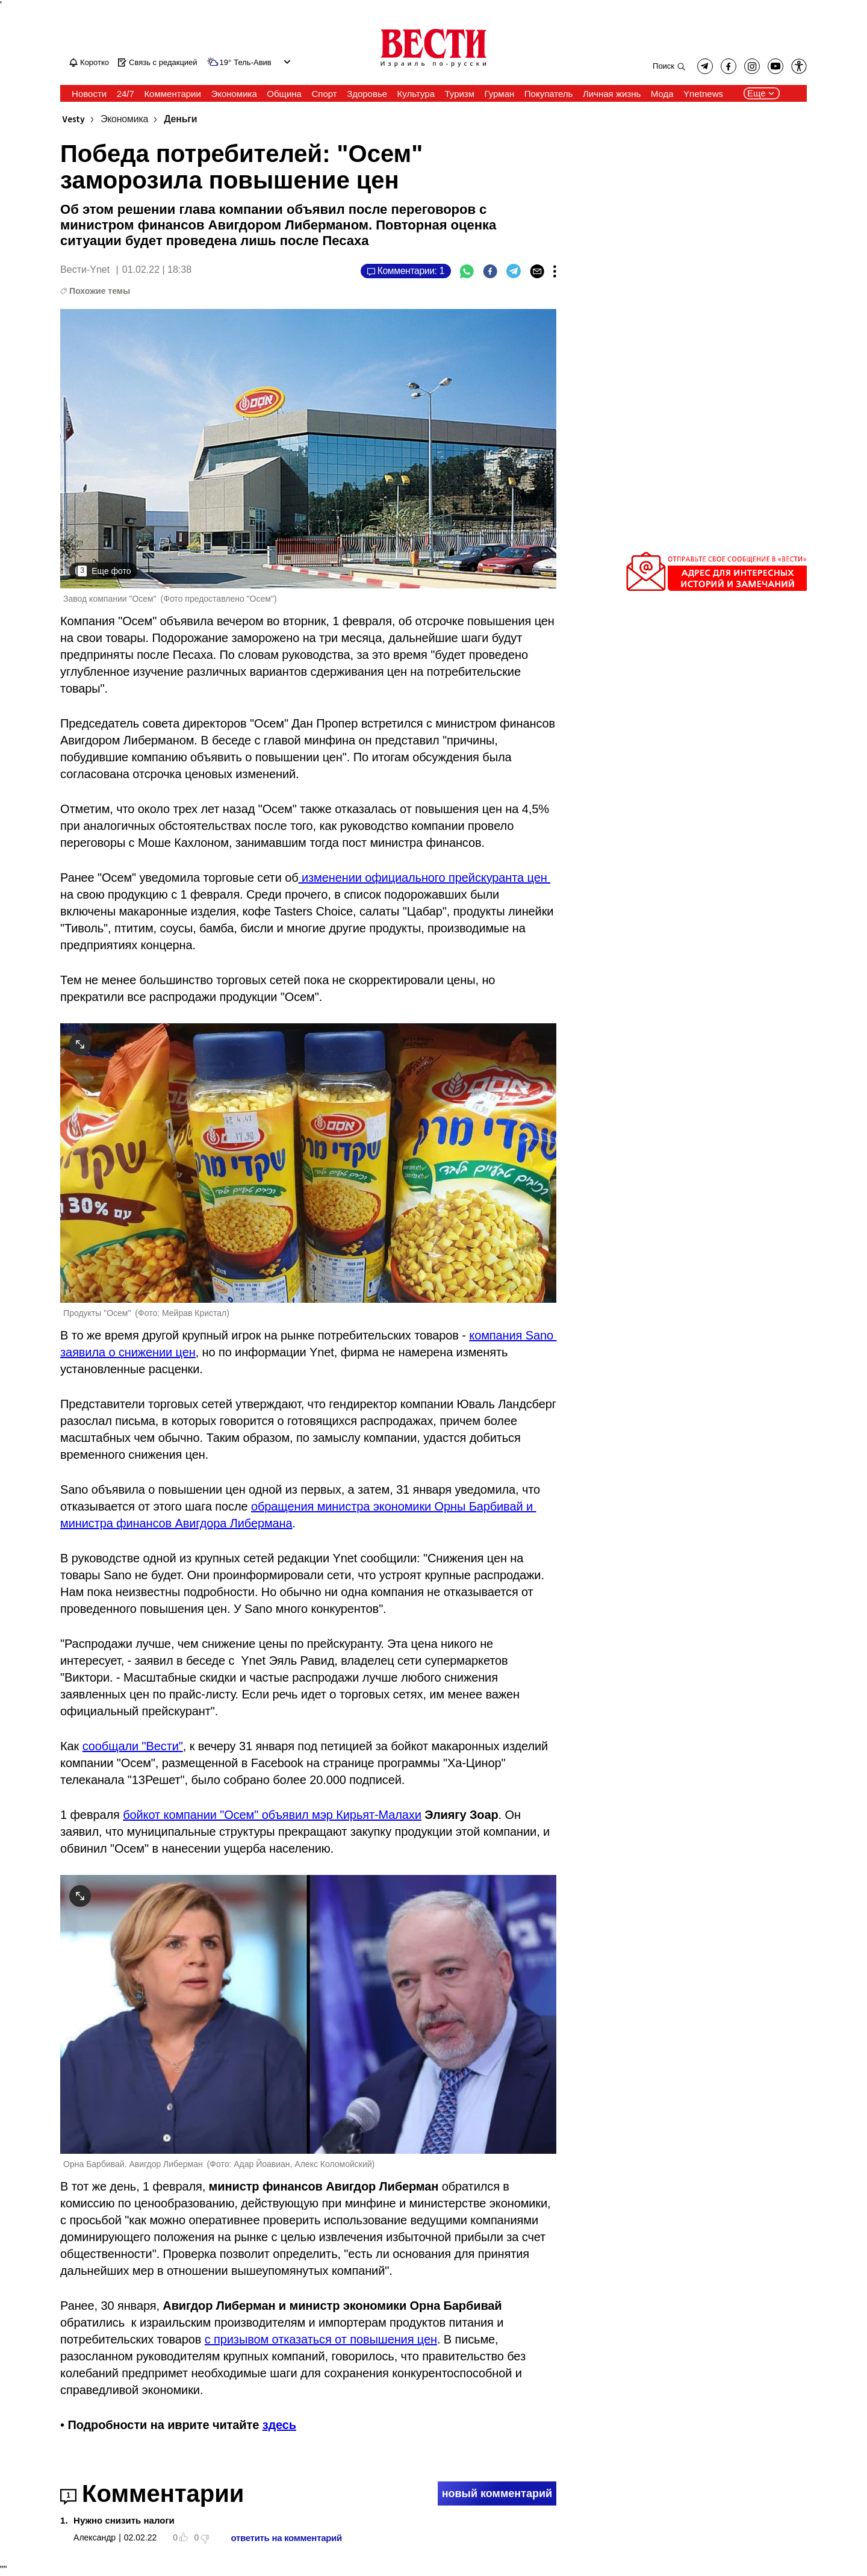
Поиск (663, 65)
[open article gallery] (308, 448)
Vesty (73, 119)
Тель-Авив (252, 62)
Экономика (124, 119)
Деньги (180, 119)
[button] (799, 66)
